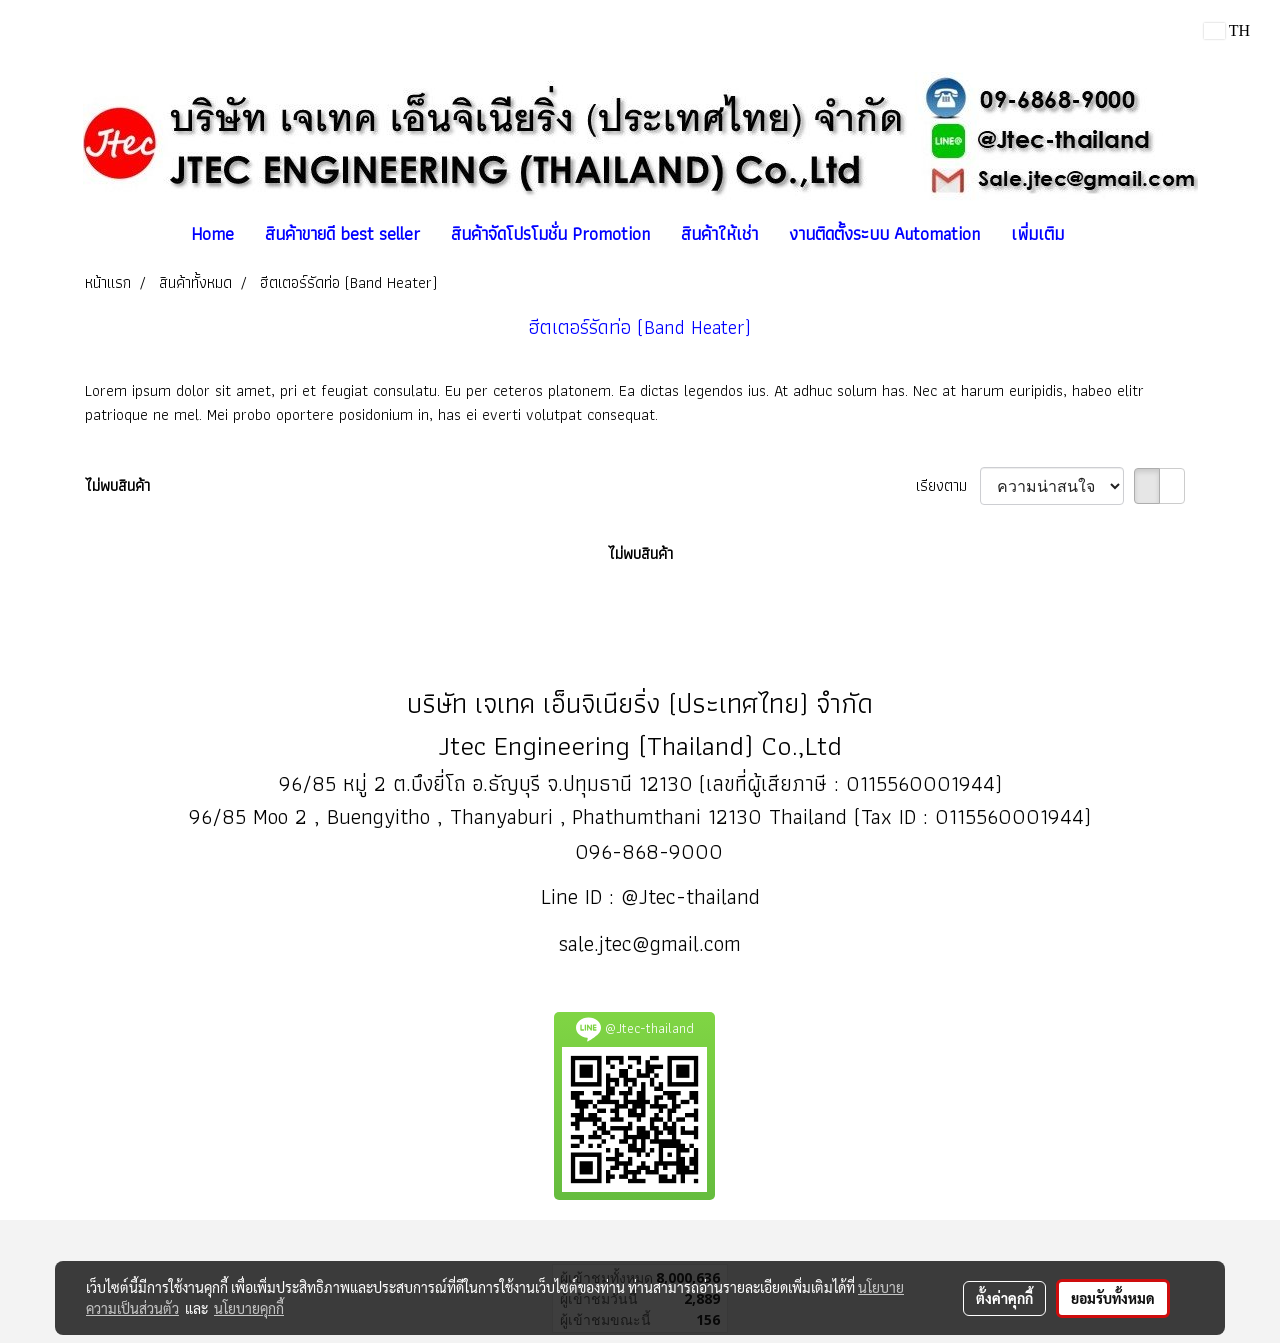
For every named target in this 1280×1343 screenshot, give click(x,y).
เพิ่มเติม (1037, 233)
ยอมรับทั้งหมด (1113, 1298)
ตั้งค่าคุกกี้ (1004, 1298)
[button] (1097, 234)
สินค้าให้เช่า (719, 233)
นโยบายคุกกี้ (249, 1308)
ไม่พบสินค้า (117, 486)
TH (1227, 30)
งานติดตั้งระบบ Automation (884, 233)
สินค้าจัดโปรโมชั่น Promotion (550, 233)
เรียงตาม (948, 486)
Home (212, 233)
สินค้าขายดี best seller (342, 233)
